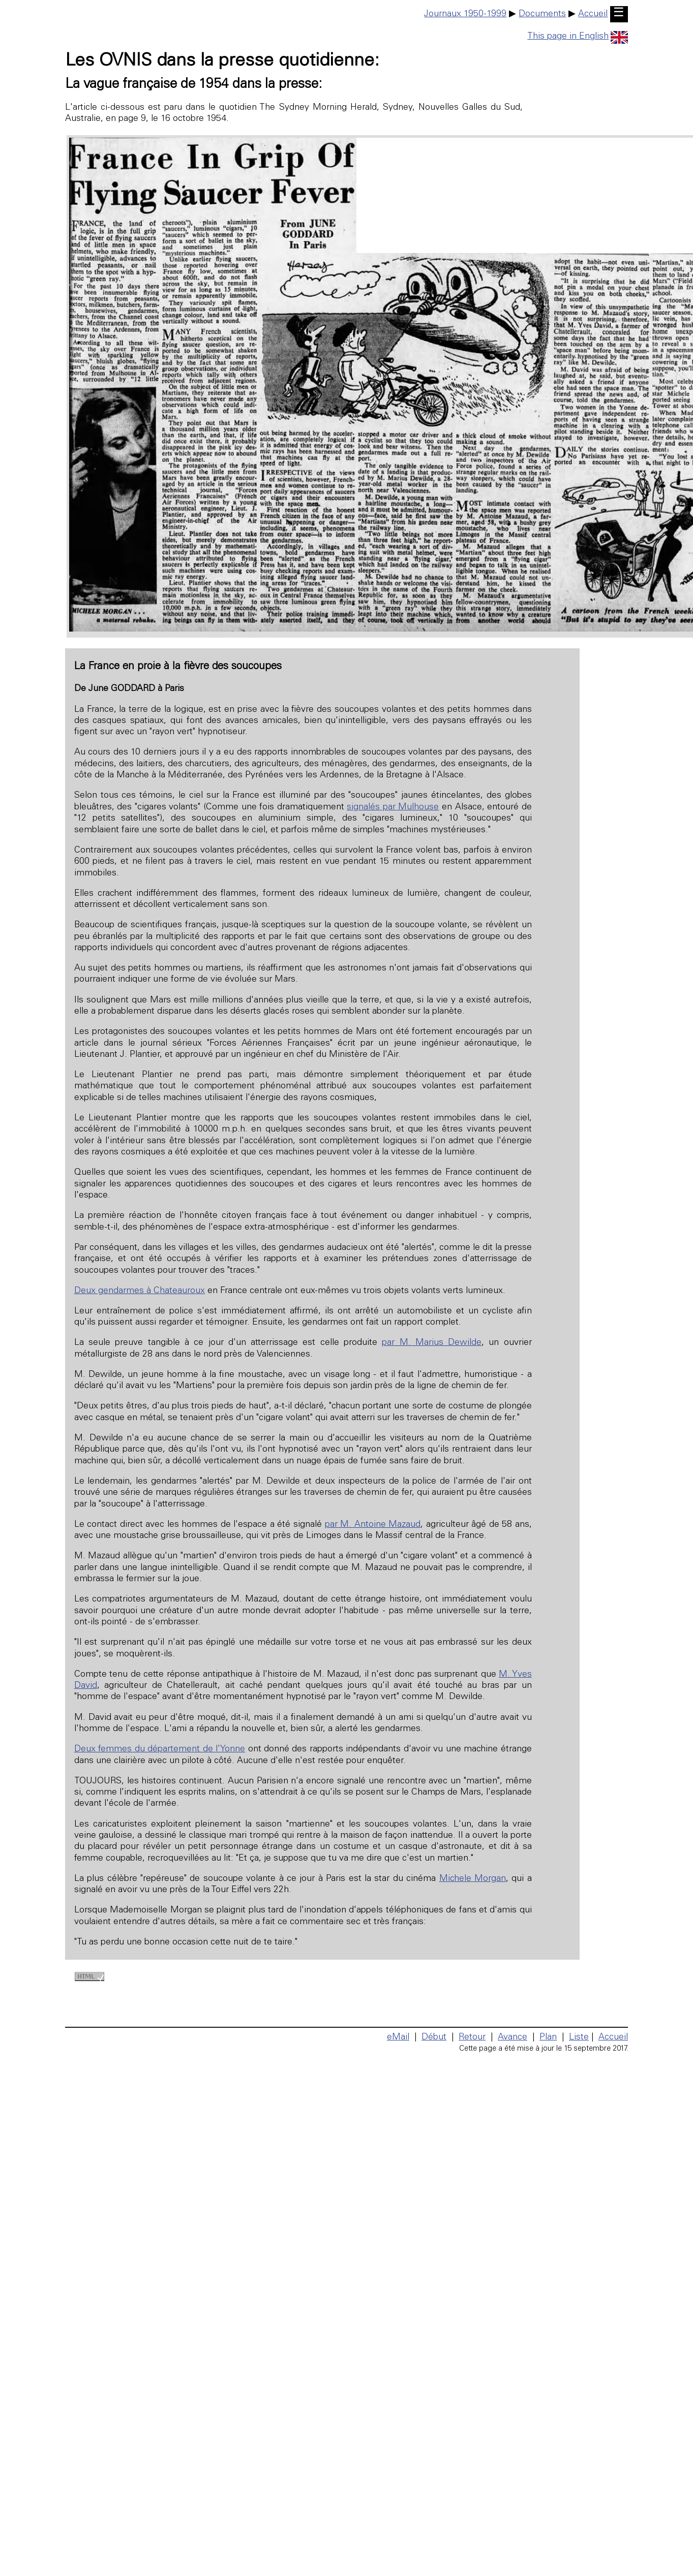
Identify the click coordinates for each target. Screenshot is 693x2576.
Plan (548, 2037)
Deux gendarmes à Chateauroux (139, 1291)
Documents (542, 14)
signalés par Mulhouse (393, 807)
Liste (579, 2037)
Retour (472, 2037)
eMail (398, 2037)
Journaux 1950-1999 (465, 14)
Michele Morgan (472, 1878)
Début (433, 2037)
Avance (512, 2037)
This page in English (577, 36)
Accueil (593, 14)
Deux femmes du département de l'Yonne (159, 1749)
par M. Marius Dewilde (431, 1342)
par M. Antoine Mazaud (373, 1524)
